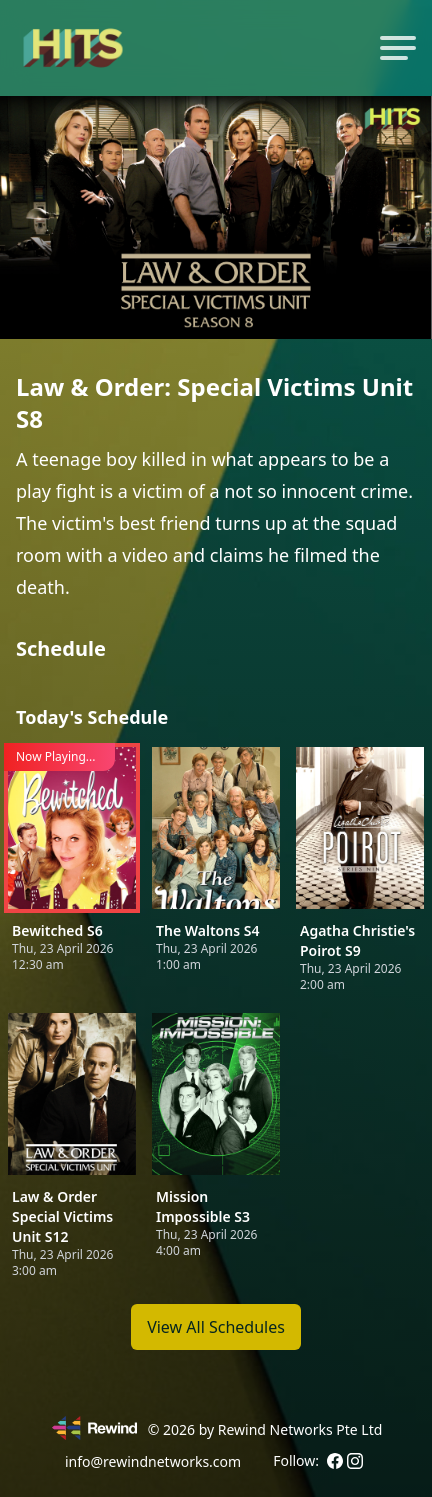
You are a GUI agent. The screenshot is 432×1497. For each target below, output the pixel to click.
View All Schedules (216, 1327)
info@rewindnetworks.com (153, 1461)
